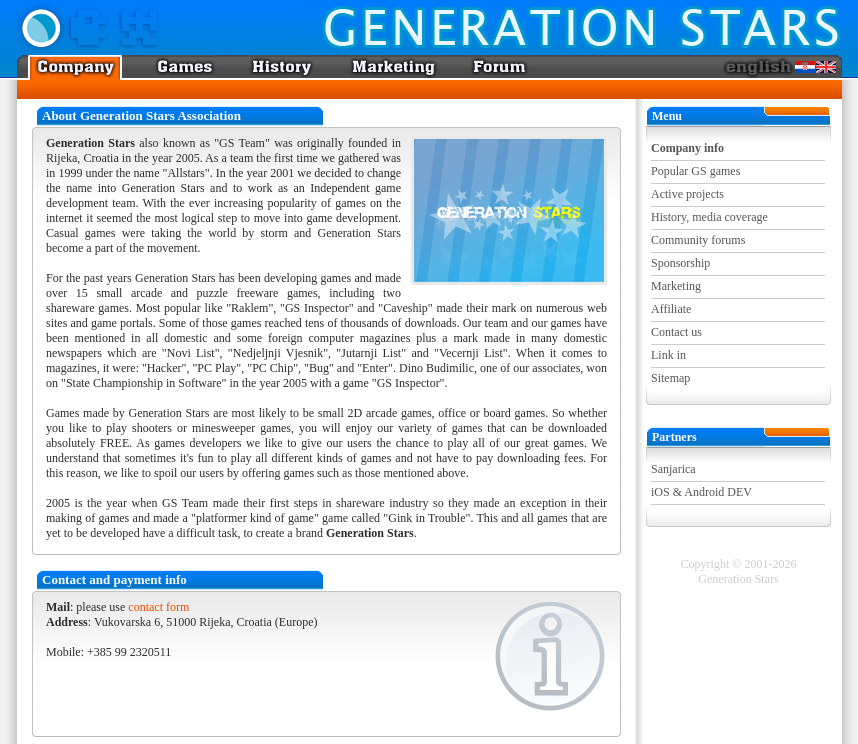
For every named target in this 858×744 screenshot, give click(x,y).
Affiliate (671, 309)
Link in (668, 355)
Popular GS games (695, 171)
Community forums (698, 240)
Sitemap (670, 378)
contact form (158, 607)
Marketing (676, 286)
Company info (687, 148)
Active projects (687, 194)
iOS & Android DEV (701, 492)
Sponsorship (680, 263)
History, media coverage (709, 217)
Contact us (676, 332)
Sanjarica (673, 469)
